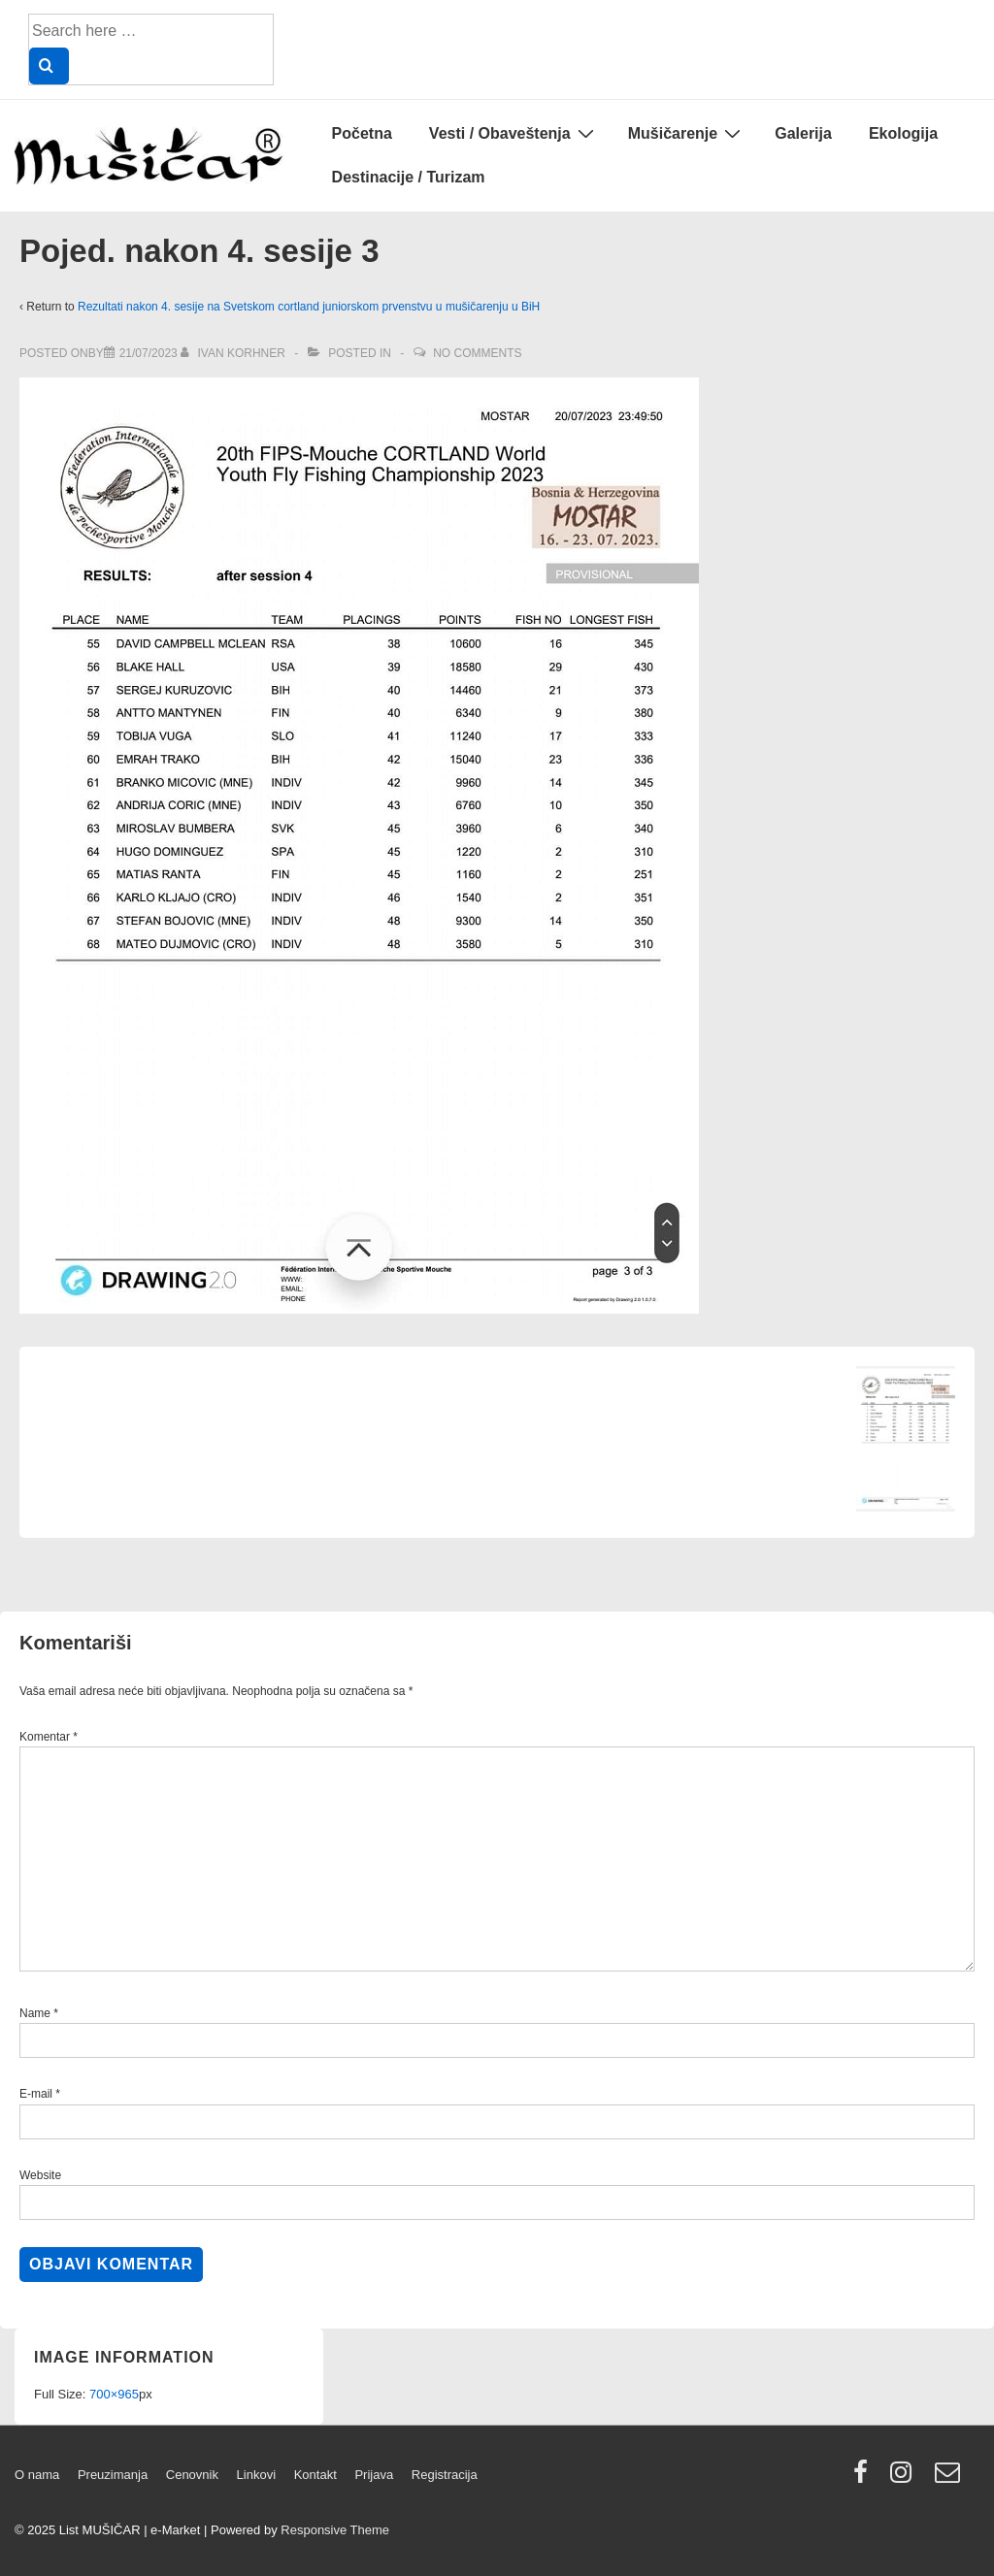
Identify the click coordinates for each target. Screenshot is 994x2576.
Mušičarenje (687, 133)
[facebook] (865, 2478)
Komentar (48, 1737)
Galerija (803, 133)
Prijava (373, 2474)
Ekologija (903, 133)
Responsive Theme (335, 2530)
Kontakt (315, 2474)
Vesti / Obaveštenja (514, 133)
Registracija (445, 2474)
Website (40, 2175)
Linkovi (256, 2474)
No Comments (477, 353)
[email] (950, 2478)
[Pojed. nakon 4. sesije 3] (148, 353)
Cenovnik (192, 2474)
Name (34, 2013)
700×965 (114, 2394)
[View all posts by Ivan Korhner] (234, 353)
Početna (362, 133)
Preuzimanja (113, 2474)
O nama (37, 2474)
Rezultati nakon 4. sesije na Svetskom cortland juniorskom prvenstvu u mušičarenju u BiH (309, 306)
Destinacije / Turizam (408, 177)
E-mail (35, 2094)
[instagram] (905, 2478)
